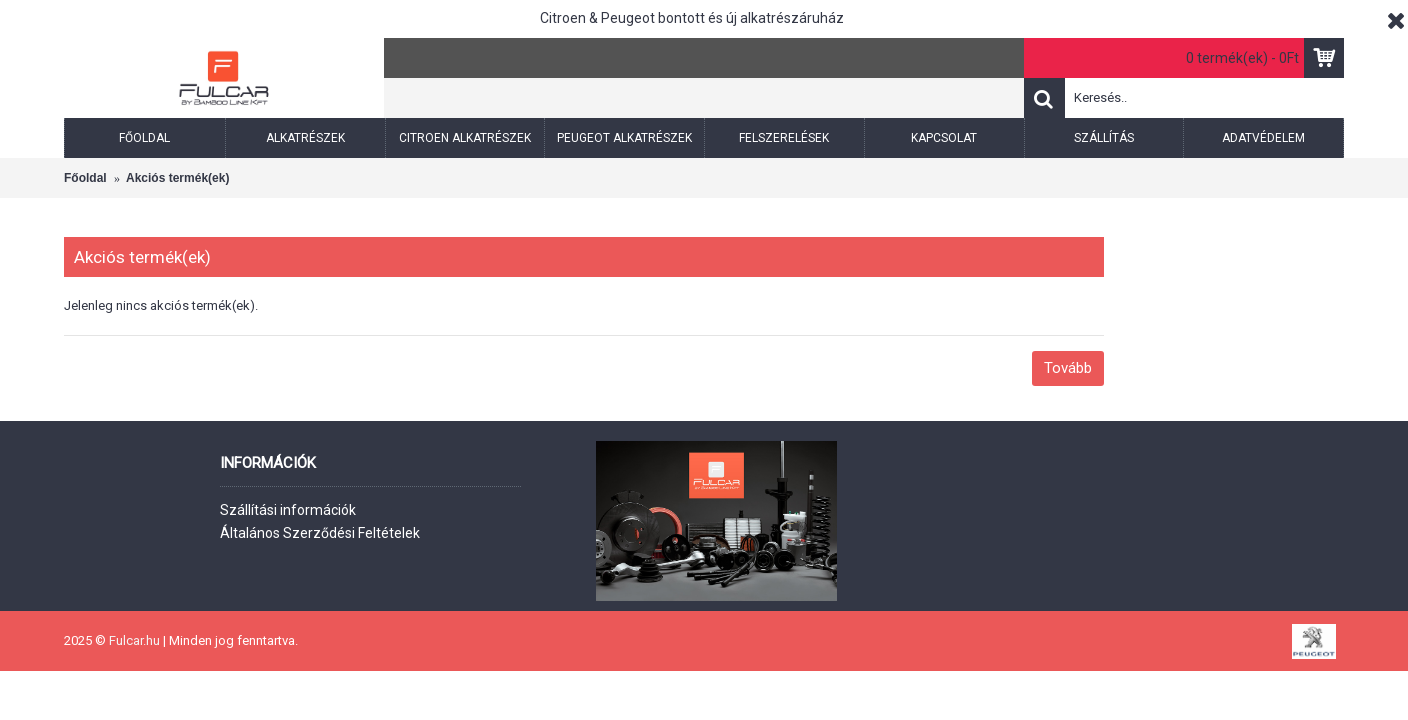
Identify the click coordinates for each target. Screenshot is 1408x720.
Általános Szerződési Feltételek (320, 533)
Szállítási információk (288, 510)
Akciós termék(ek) (177, 178)
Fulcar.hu (133, 640)
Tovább (1068, 368)
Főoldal (85, 178)
